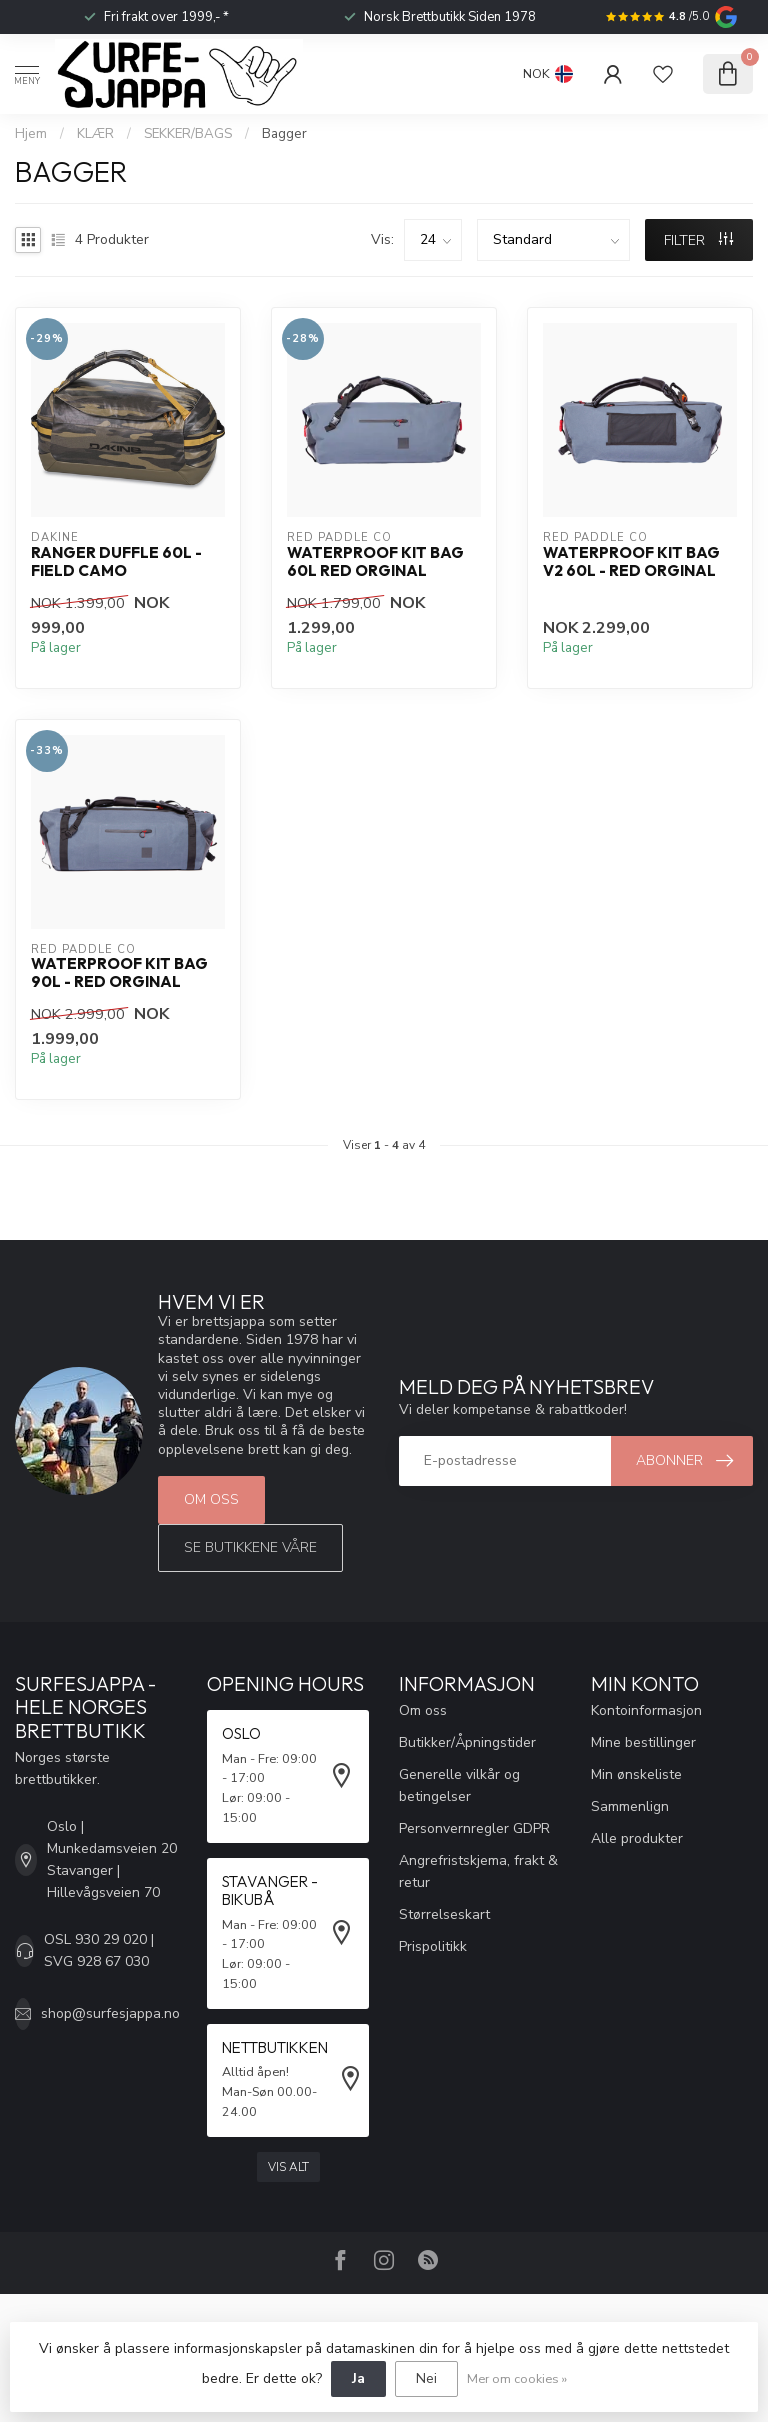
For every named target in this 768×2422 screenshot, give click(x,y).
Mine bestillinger (643, 1742)
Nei (426, 2378)
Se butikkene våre (250, 1547)
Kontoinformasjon (646, 1710)
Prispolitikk (433, 1946)
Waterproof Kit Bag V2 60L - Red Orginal (631, 562)
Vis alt (288, 2167)
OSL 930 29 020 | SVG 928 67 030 (99, 1950)
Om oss (211, 1499)
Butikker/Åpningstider (467, 1742)
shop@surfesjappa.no (110, 2013)
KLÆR (95, 134)
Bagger (284, 134)
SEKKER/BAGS (188, 134)
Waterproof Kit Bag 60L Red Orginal (375, 562)
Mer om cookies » (517, 2378)
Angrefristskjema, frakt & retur (478, 1871)
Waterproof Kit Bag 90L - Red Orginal (119, 973)
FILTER (698, 240)
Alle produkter (637, 1838)
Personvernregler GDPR (474, 1828)
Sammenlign (630, 1806)
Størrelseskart (444, 1914)
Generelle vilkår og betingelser (459, 1785)
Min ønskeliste (636, 1774)
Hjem (31, 134)
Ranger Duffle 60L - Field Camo (116, 562)
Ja (358, 2378)
